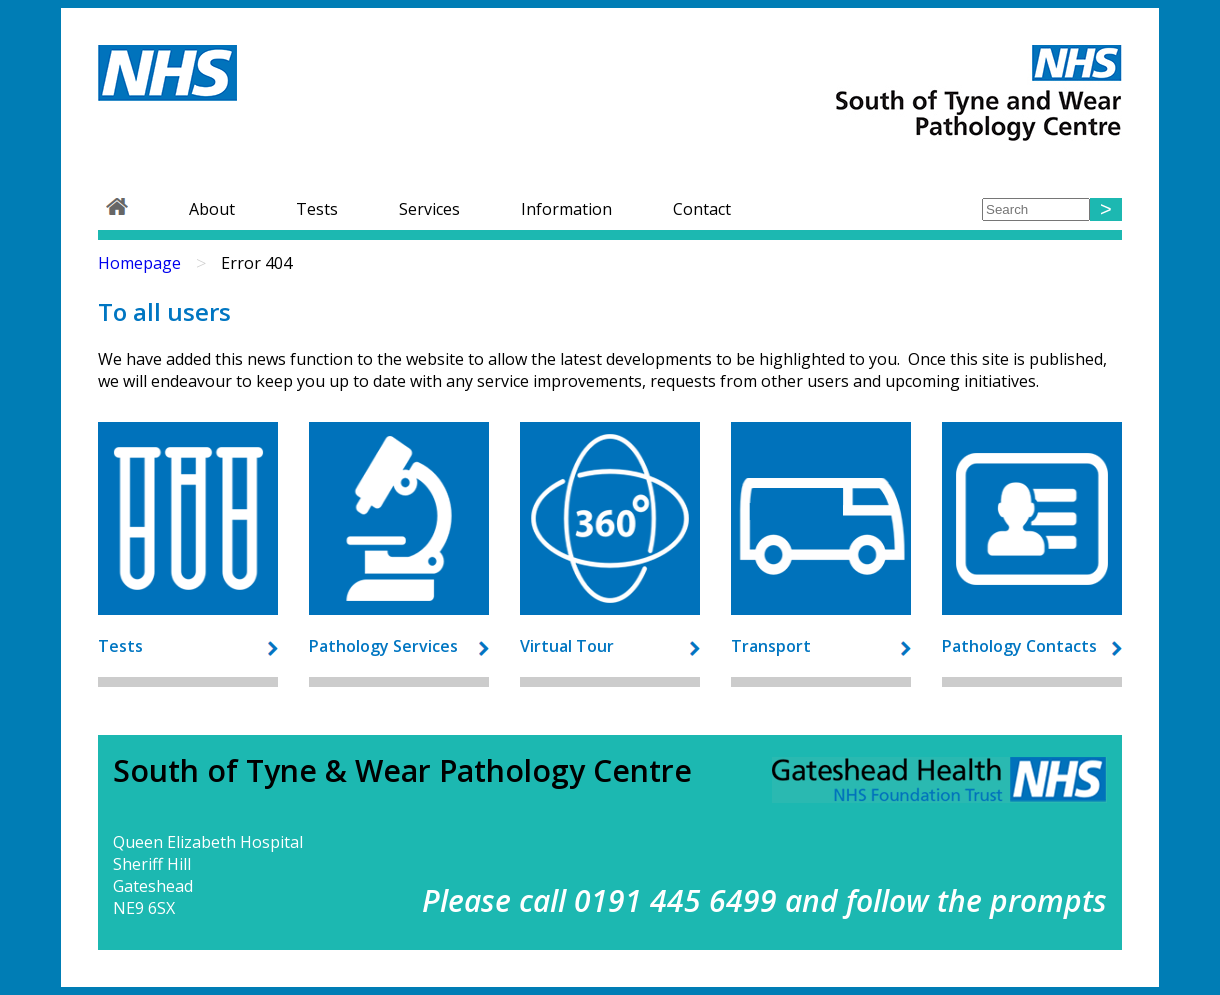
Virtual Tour (567, 646)
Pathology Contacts (1019, 646)
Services (429, 209)
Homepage (139, 263)
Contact (702, 209)
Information (566, 209)
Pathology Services (383, 646)
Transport (771, 646)
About (212, 209)
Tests (317, 209)
